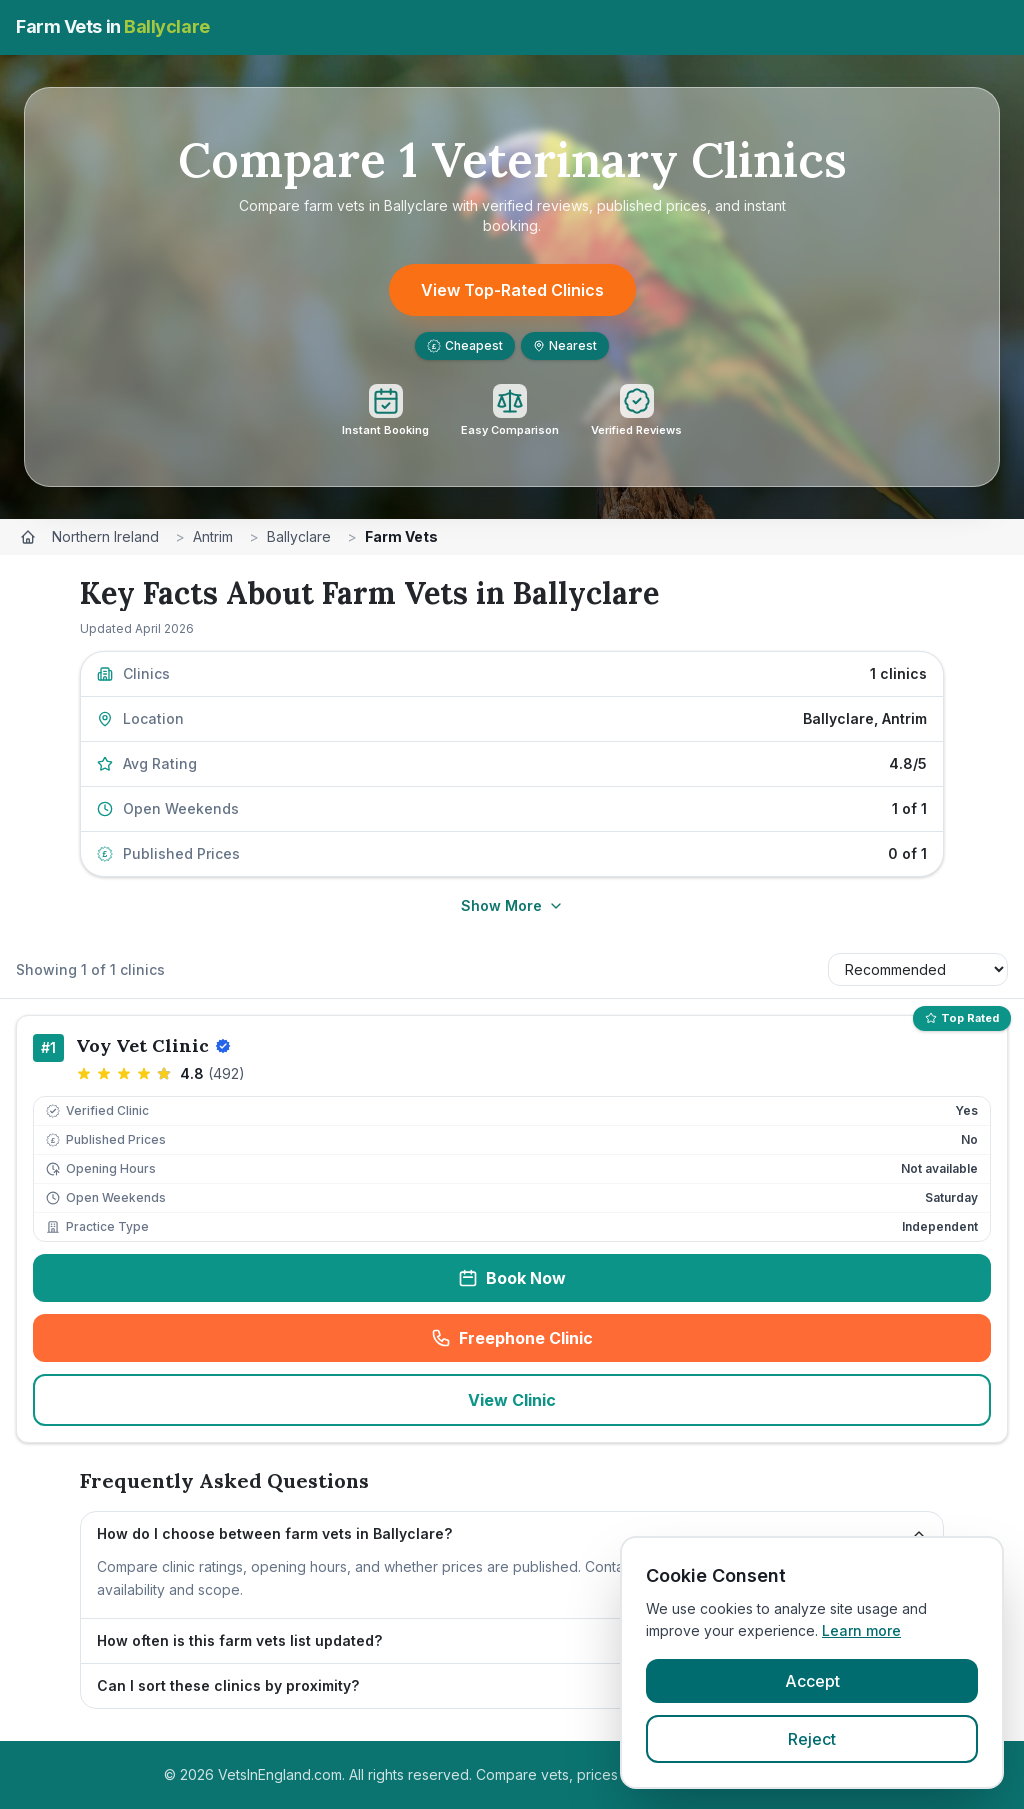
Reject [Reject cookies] (812, 1739)
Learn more (861, 1630)
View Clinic (512, 1400)
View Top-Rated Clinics (512, 290)
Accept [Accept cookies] (812, 1681)
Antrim (213, 536)
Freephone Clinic (577, 1344)
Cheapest (465, 345)
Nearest (565, 345)
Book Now (512, 1278)
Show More (512, 905)
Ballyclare (299, 536)
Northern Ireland (105, 536)
